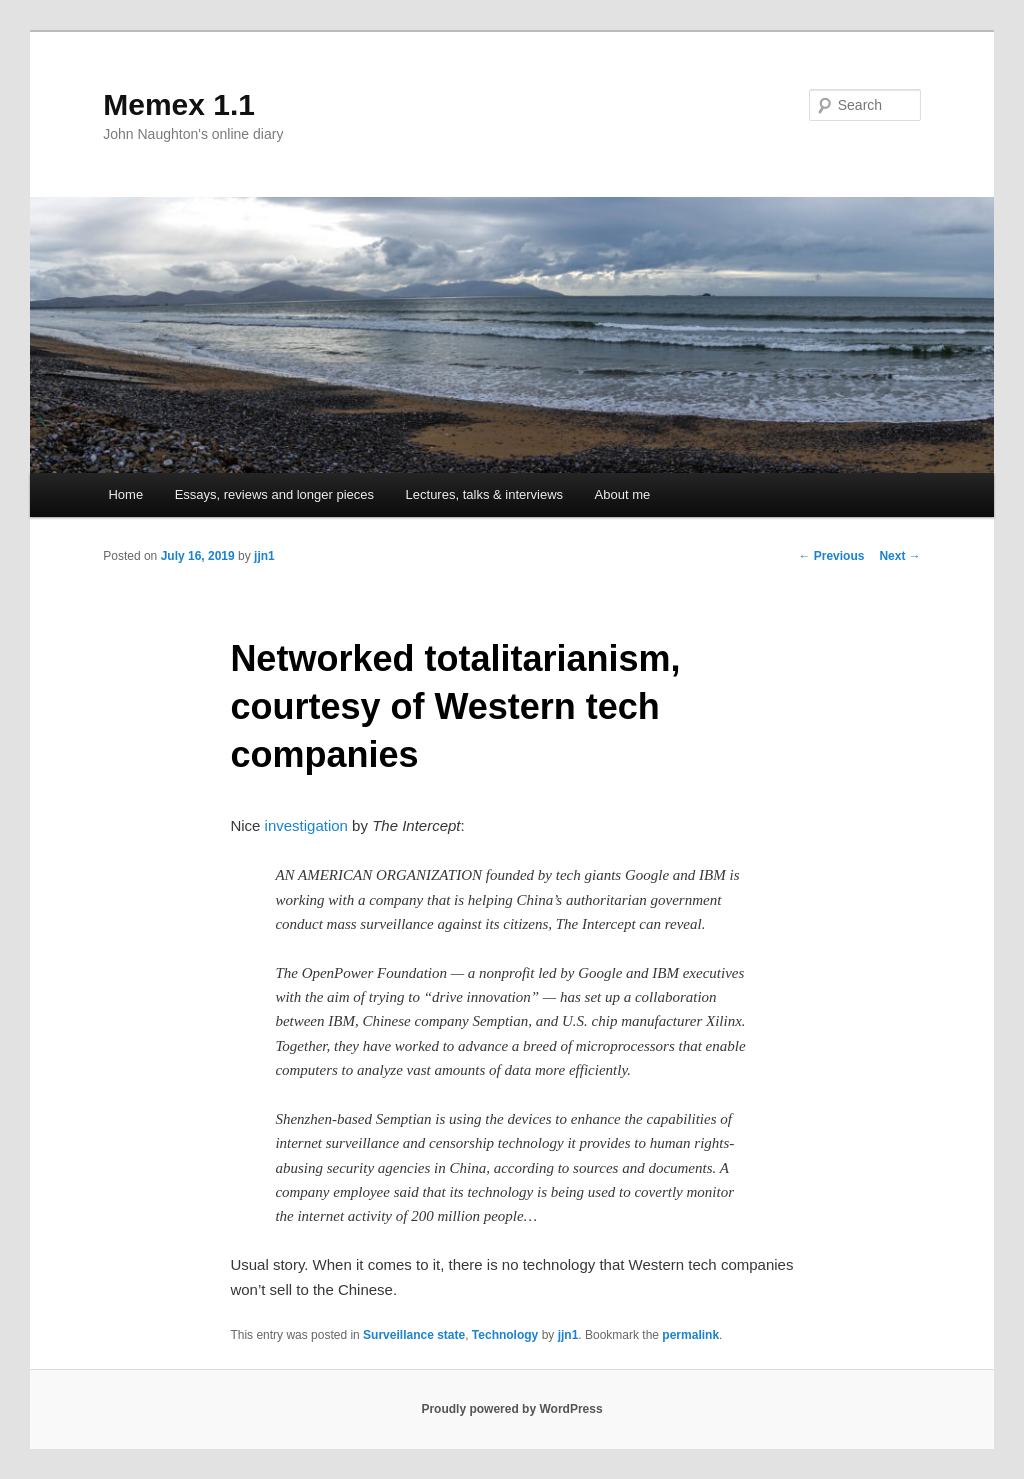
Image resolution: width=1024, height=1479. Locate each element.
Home (125, 494)
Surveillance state (414, 1335)
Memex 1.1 (179, 104)
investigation (306, 825)
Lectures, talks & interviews (485, 494)
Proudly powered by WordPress (511, 1409)
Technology (505, 1335)
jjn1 (264, 556)
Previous (831, 556)
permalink (690, 1335)
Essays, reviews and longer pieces (274, 494)
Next (899, 556)
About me (623, 494)
